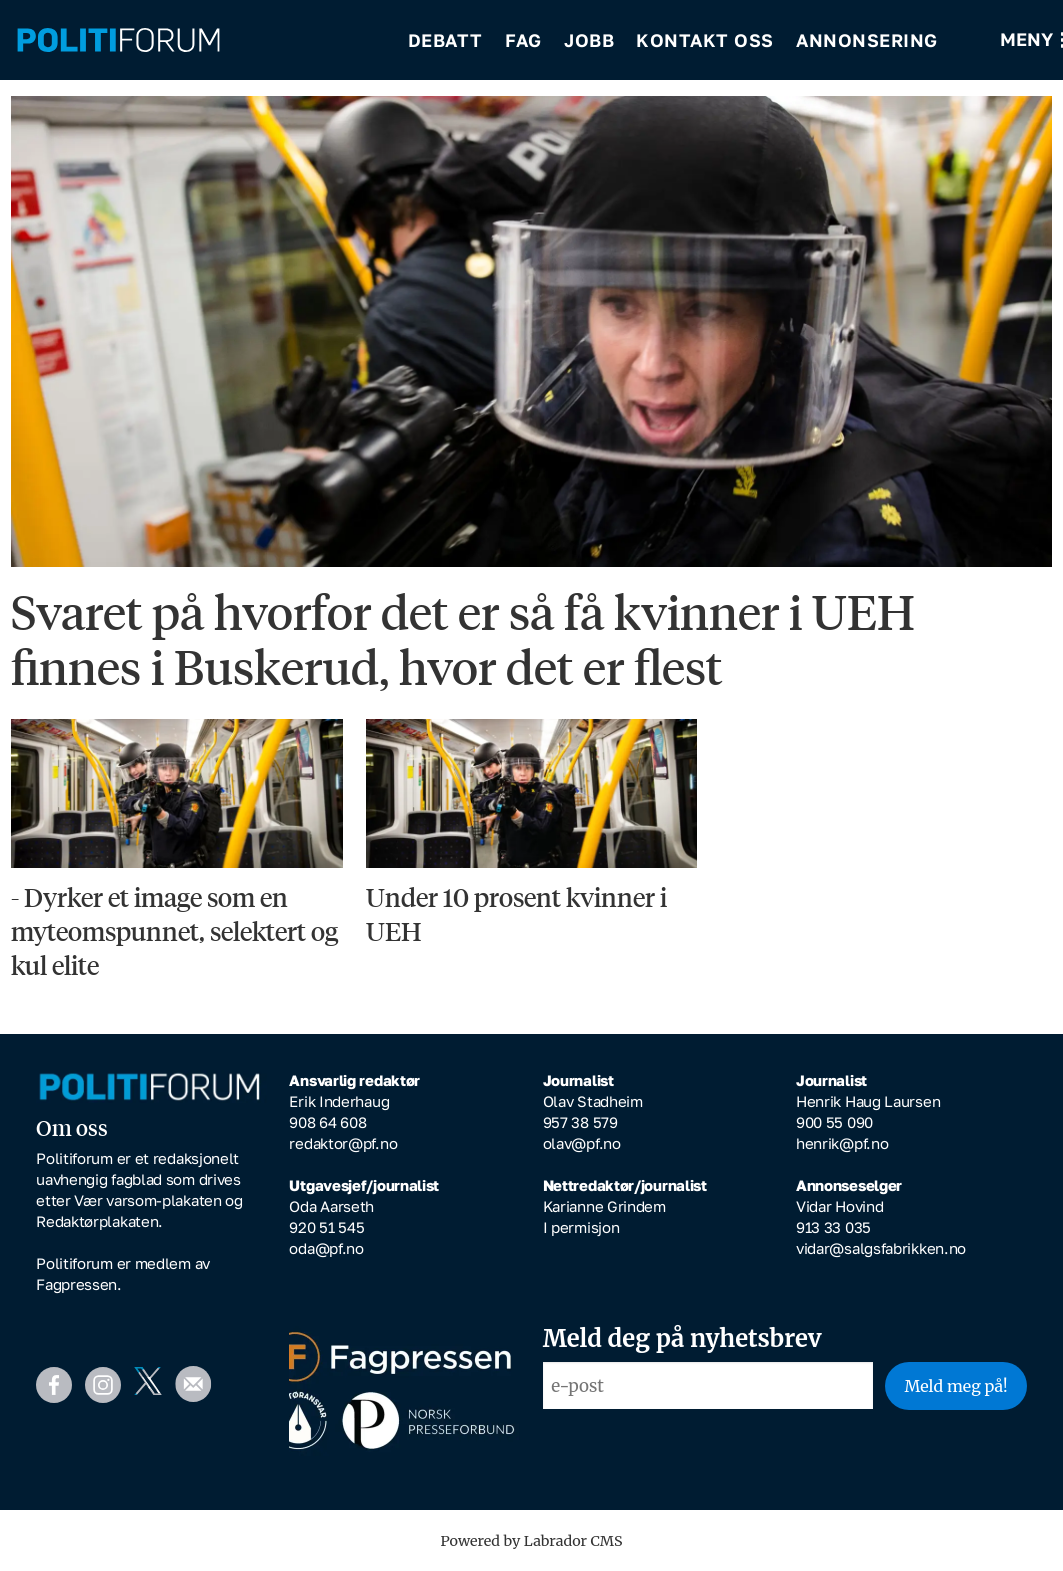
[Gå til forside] (118, 40)
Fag (523, 40)
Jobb (589, 40)
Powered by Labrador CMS (532, 1541)
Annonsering (867, 40)
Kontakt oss (705, 40)
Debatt (445, 40)
